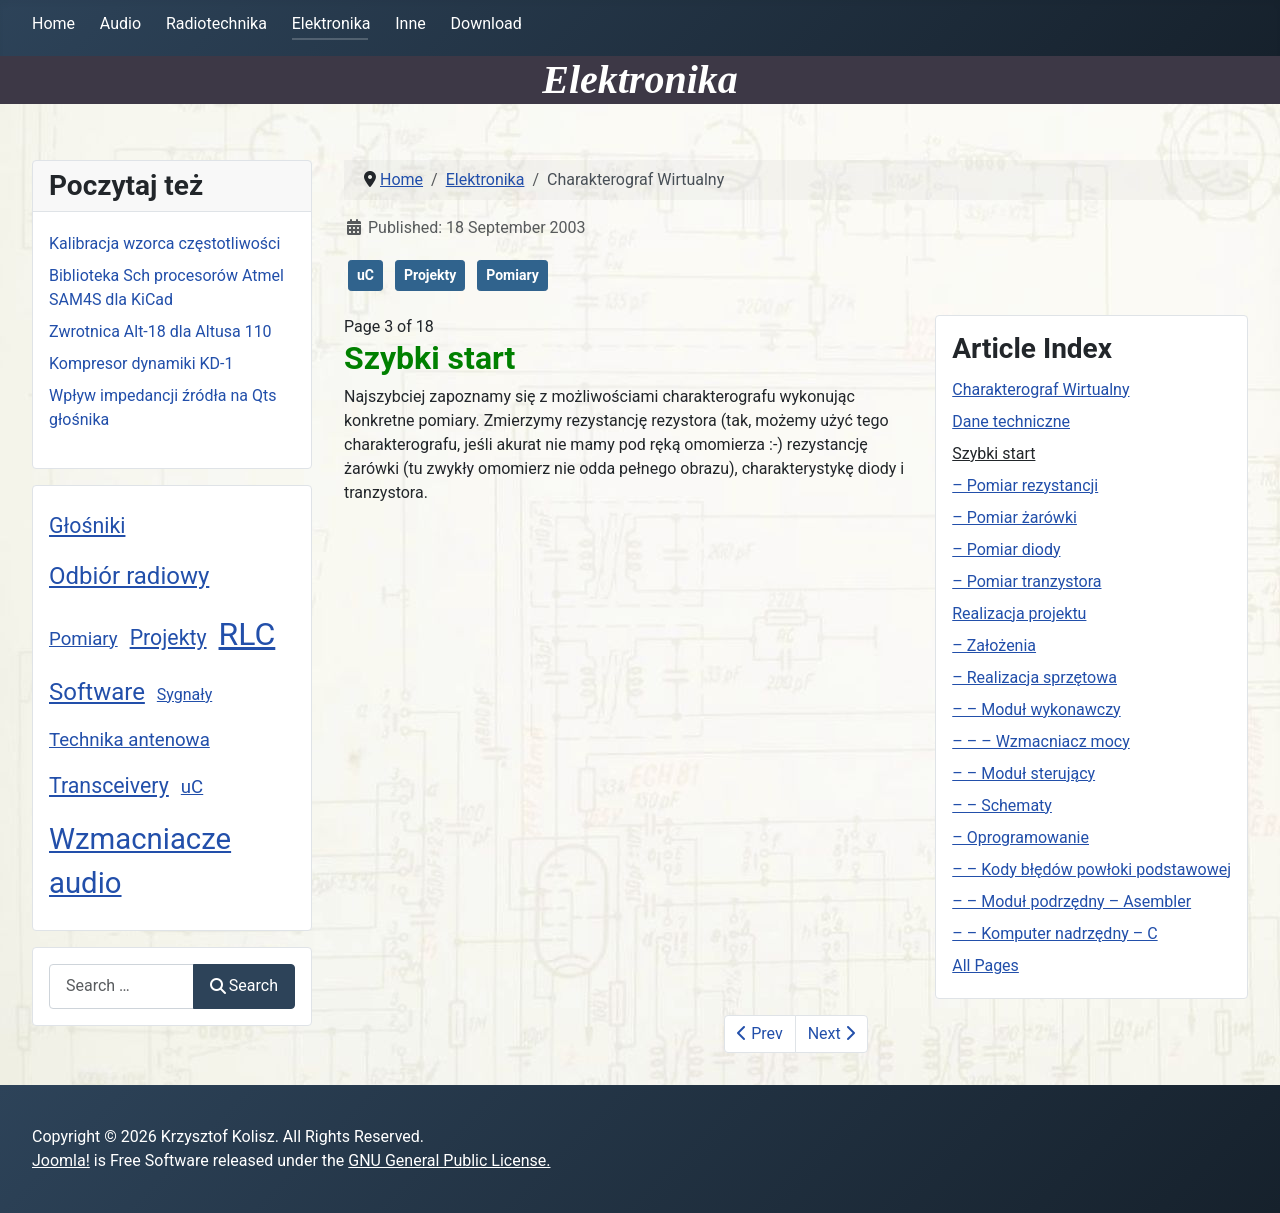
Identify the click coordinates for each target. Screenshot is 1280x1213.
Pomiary (83, 639)
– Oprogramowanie (1020, 837)
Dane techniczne (1011, 421)
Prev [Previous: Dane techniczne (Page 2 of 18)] (759, 1033)
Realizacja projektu (1019, 613)
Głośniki (87, 525)
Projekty (168, 637)
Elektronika (331, 23)
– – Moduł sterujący (1023, 773)
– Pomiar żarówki (1014, 517)
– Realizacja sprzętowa (1034, 677)
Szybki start (993, 453)
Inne (410, 23)
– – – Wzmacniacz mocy (1040, 741)
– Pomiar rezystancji (1025, 485)
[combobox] (121, 986)
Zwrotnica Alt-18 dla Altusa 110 (160, 331)
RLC (247, 634)
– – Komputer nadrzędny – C (1054, 933)
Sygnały (184, 694)
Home (53, 23)
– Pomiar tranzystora (1026, 581)
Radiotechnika (216, 23)
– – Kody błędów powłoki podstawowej (1091, 869)
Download (486, 23)
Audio (120, 23)
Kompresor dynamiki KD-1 (141, 363)
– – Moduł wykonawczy (1036, 709)
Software (97, 692)
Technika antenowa (129, 740)
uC (192, 787)
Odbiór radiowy (129, 576)
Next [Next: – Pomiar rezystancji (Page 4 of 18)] (831, 1033)
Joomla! (61, 1160)
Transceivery (109, 785)
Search (244, 985)
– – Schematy (1002, 805)
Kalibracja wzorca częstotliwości (164, 243)
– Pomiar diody (1006, 549)
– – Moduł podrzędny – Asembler (1071, 901)
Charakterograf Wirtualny (1040, 389)
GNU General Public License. (449, 1160)
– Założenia (994, 645)
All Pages (985, 965)
